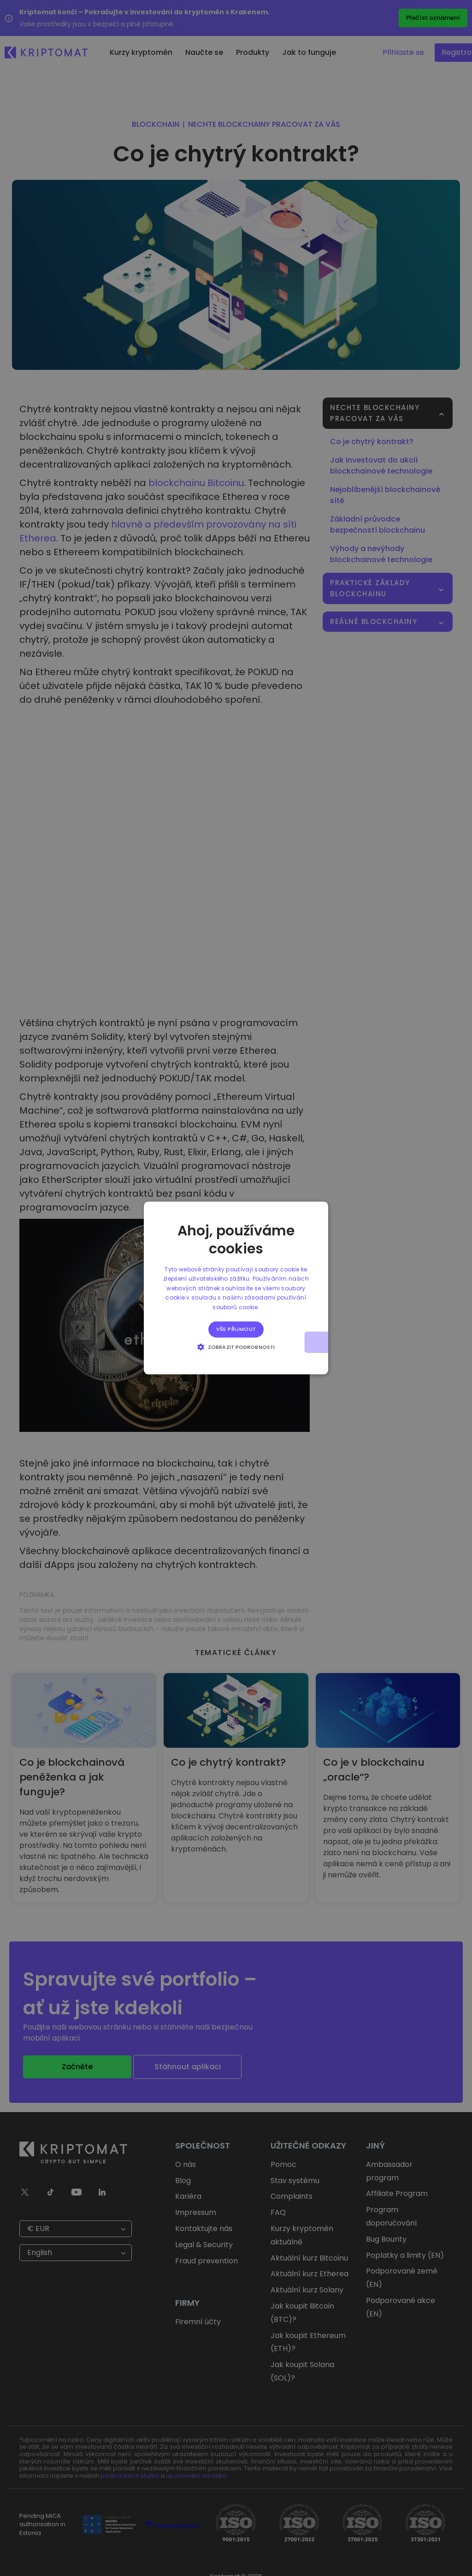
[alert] (236, 1288)
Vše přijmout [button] (236, 1329)
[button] (236, 1347)
